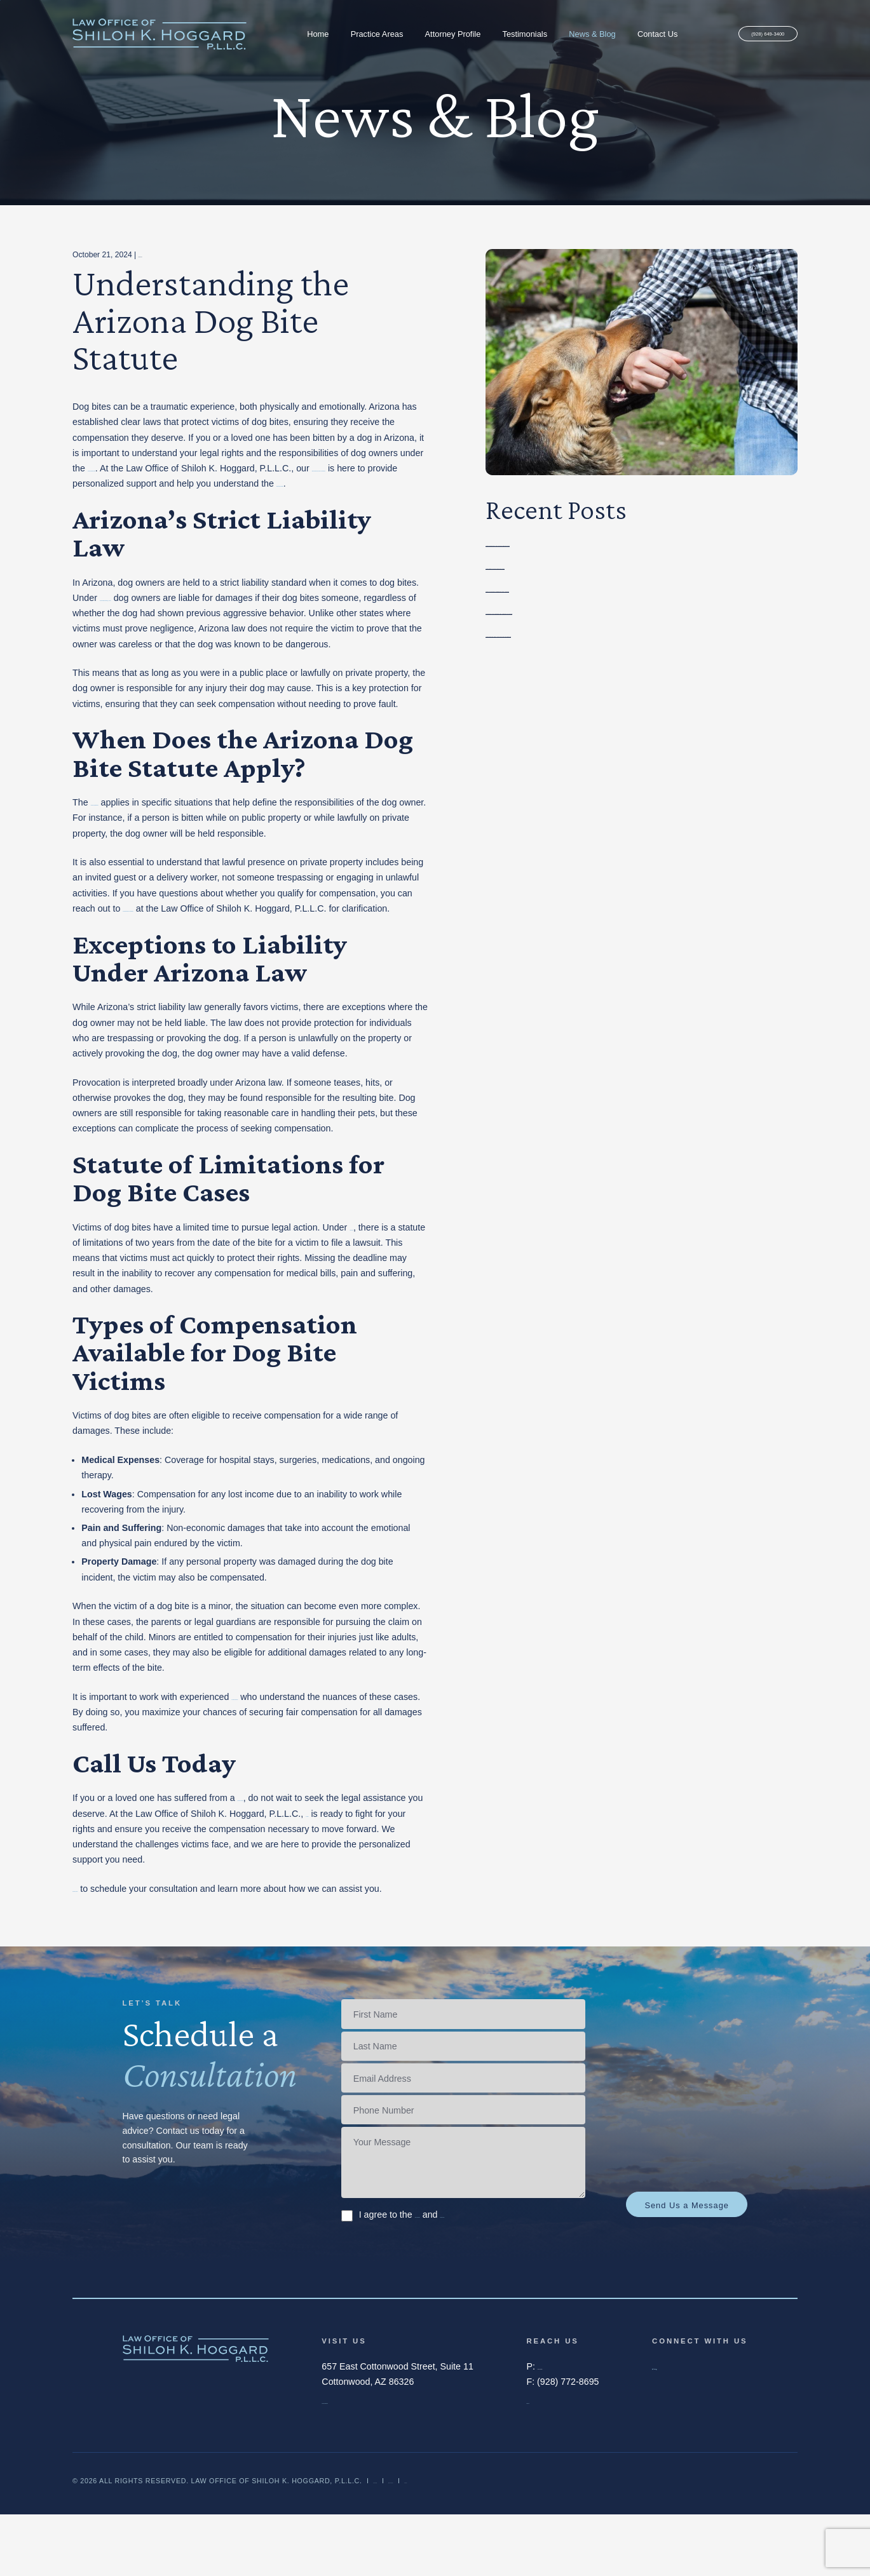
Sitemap (521, 2542)
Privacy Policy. (531, 2276)
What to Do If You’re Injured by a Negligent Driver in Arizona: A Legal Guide (636, 589)
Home (298, 34)
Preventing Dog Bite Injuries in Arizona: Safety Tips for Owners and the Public (641, 543)
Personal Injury (164, 254)
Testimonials (504, 34)
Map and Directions (361, 2462)
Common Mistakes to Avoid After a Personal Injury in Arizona (607, 566)
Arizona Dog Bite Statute (139, 833)
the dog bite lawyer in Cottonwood (191, 939)
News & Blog (572, 34)
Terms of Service (448, 2276)
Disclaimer (396, 2542)
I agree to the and (460, 2276)
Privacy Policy (462, 2542)
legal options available (216, 499)
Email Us (544, 2462)
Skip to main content (0, 0)
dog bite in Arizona (275, 1844)
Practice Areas (357, 34)
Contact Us (638, 34)
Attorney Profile (433, 34)
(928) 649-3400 (748, 34)
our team (407, 1859)
